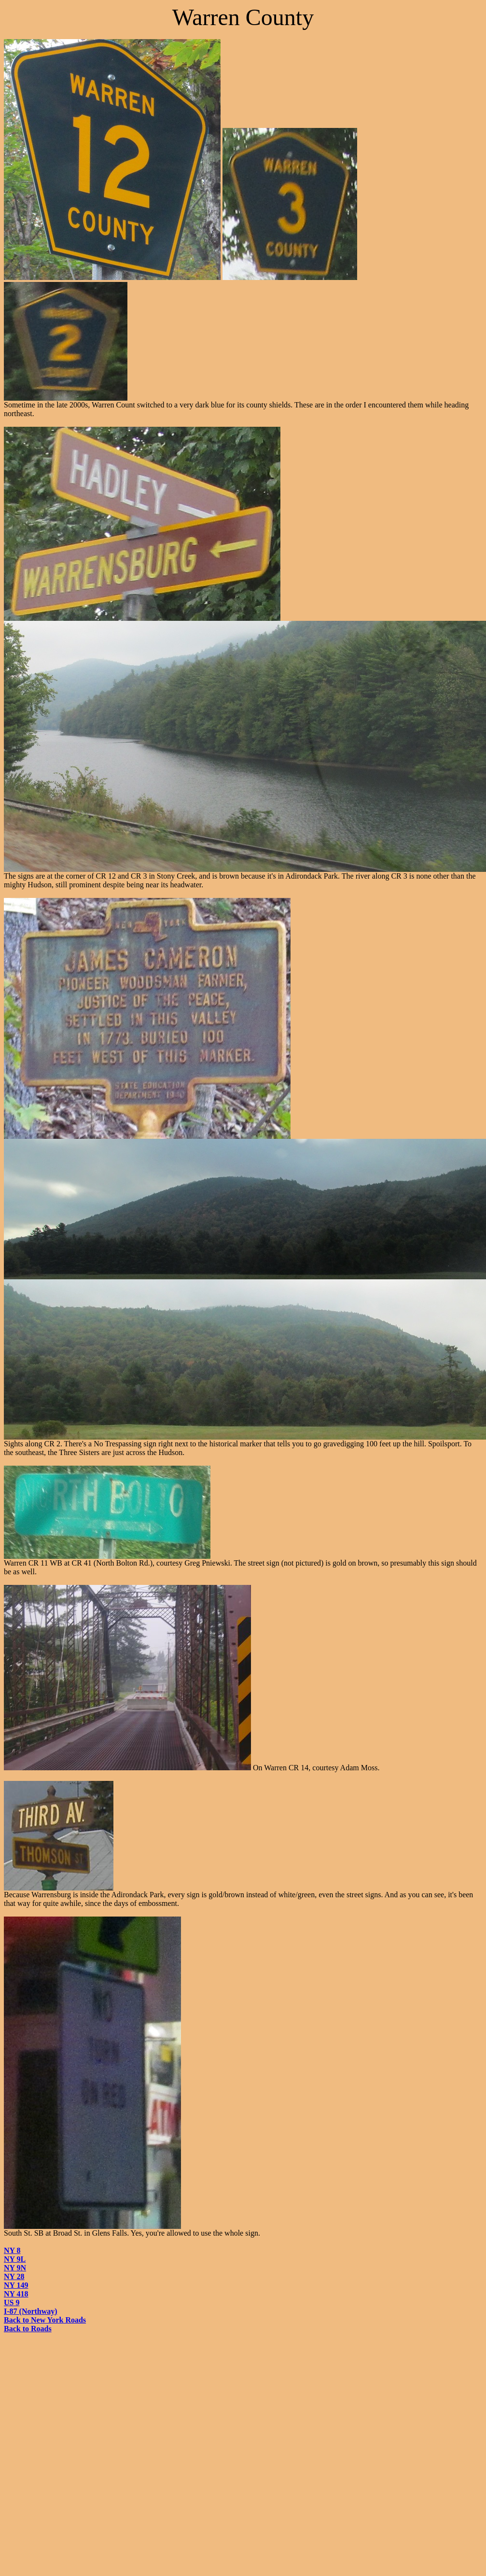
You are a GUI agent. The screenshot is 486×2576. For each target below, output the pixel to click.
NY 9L (15, 2259)
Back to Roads (28, 2328)
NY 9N (15, 2268)
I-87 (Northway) (30, 2311)
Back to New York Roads (45, 2320)
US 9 (11, 2302)
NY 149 (16, 2285)
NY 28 (14, 2276)
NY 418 (16, 2294)
